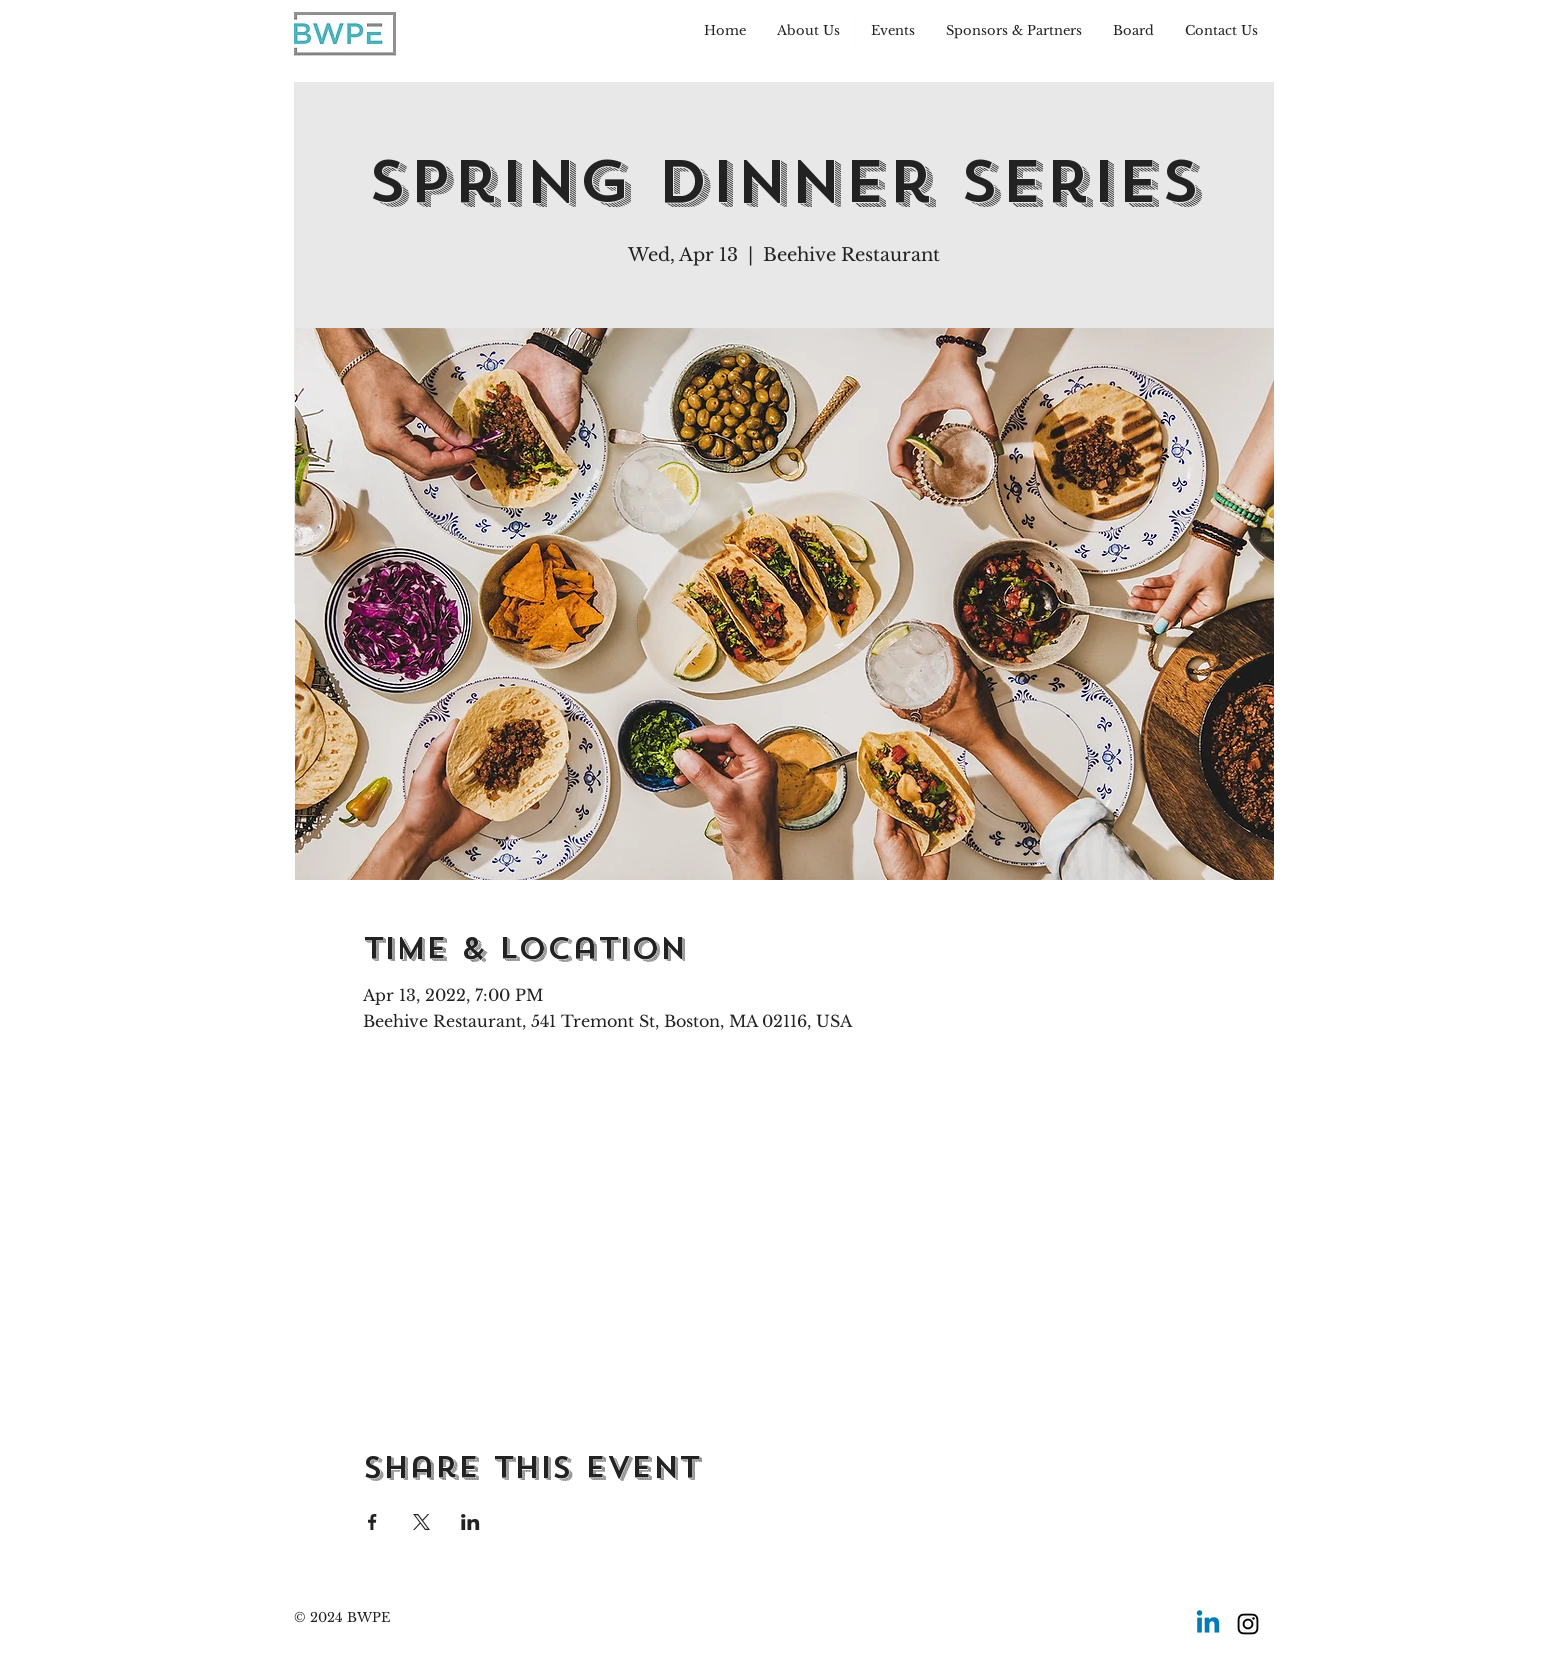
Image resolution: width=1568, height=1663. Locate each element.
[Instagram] (1248, 1624)
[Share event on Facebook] (372, 1522)
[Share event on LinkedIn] (470, 1522)
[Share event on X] (421, 1522)
